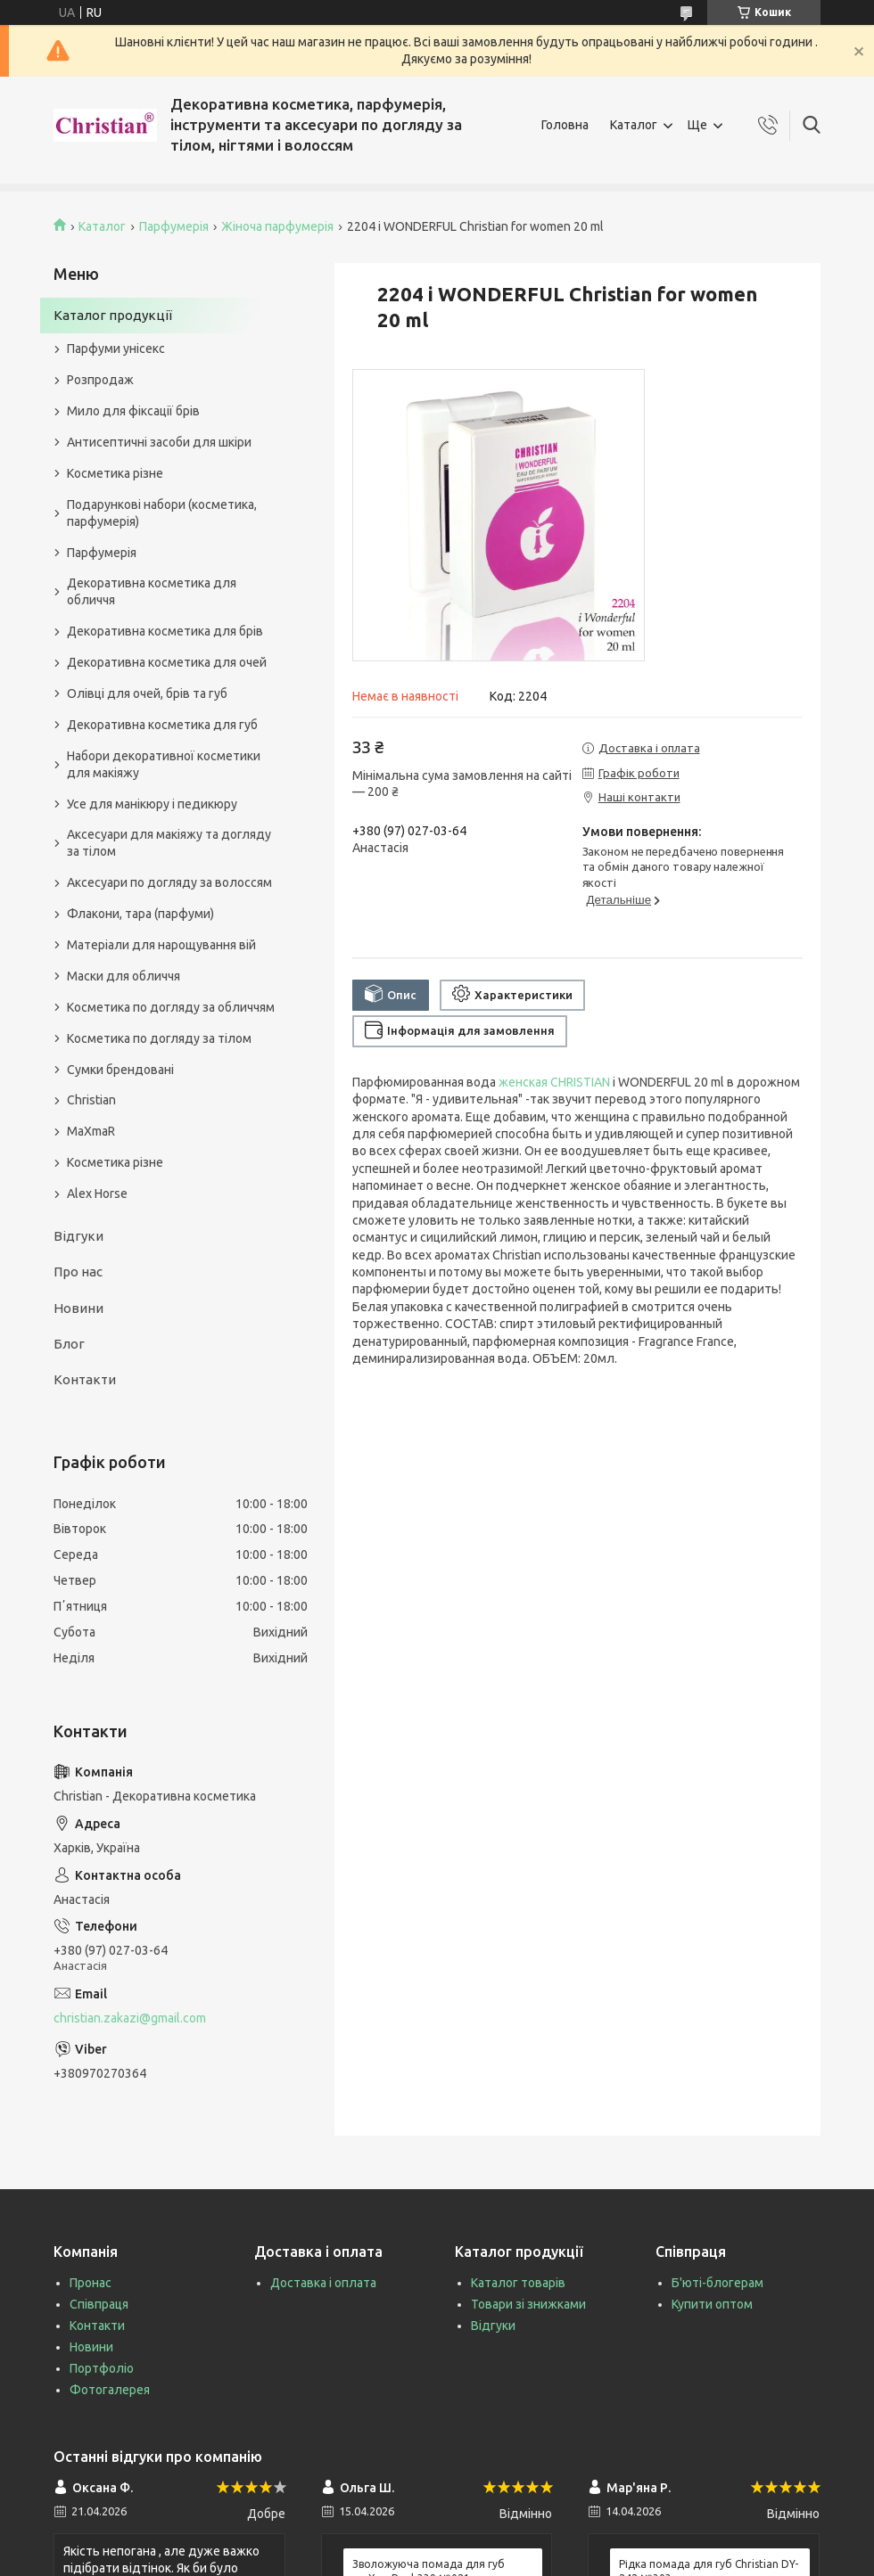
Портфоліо (102, 2368)
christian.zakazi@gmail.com (130, 2018)
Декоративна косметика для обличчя (151, 591)
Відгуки (78, 1235)
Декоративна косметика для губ (162, 725)
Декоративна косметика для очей (167, 662)
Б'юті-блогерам (717, 2283)
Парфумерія (174, 226)
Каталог (633, 125)
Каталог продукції (113, 315)
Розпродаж (100, 380)
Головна (565, 125)
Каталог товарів (518, 2283)
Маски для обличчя (123, 976)
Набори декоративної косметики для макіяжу (163, 764)
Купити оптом (712, 2304)
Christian (91, 1100)
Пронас (90, 2283)
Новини (78, 1308)
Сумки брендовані (120, 1069)
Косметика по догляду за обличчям (171, 1007)
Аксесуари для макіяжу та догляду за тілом (169, 842)
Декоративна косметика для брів (165, 631)
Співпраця (99, 2304)
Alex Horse (97, 1193)
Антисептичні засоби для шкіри (159, 442)
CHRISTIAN (580, 1082)
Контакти (85, 1379)
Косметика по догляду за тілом (159, 1038)
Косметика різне (115, 473)
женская (523, 1082)
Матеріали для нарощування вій (161, 945)
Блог (69, 1343)
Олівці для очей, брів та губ (147, 693)
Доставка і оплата (323, 2283)
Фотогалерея (110, 2390)
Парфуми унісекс (116, 348)
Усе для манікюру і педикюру (152, 804)
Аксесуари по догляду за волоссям (169, 882)
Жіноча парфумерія (277, 226)
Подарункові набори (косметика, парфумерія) (162, 513)
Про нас (78, 1271)
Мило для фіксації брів (133, 411)
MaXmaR (91, 1131)
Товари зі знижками (528, 2304)
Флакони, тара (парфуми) (140, 914)
